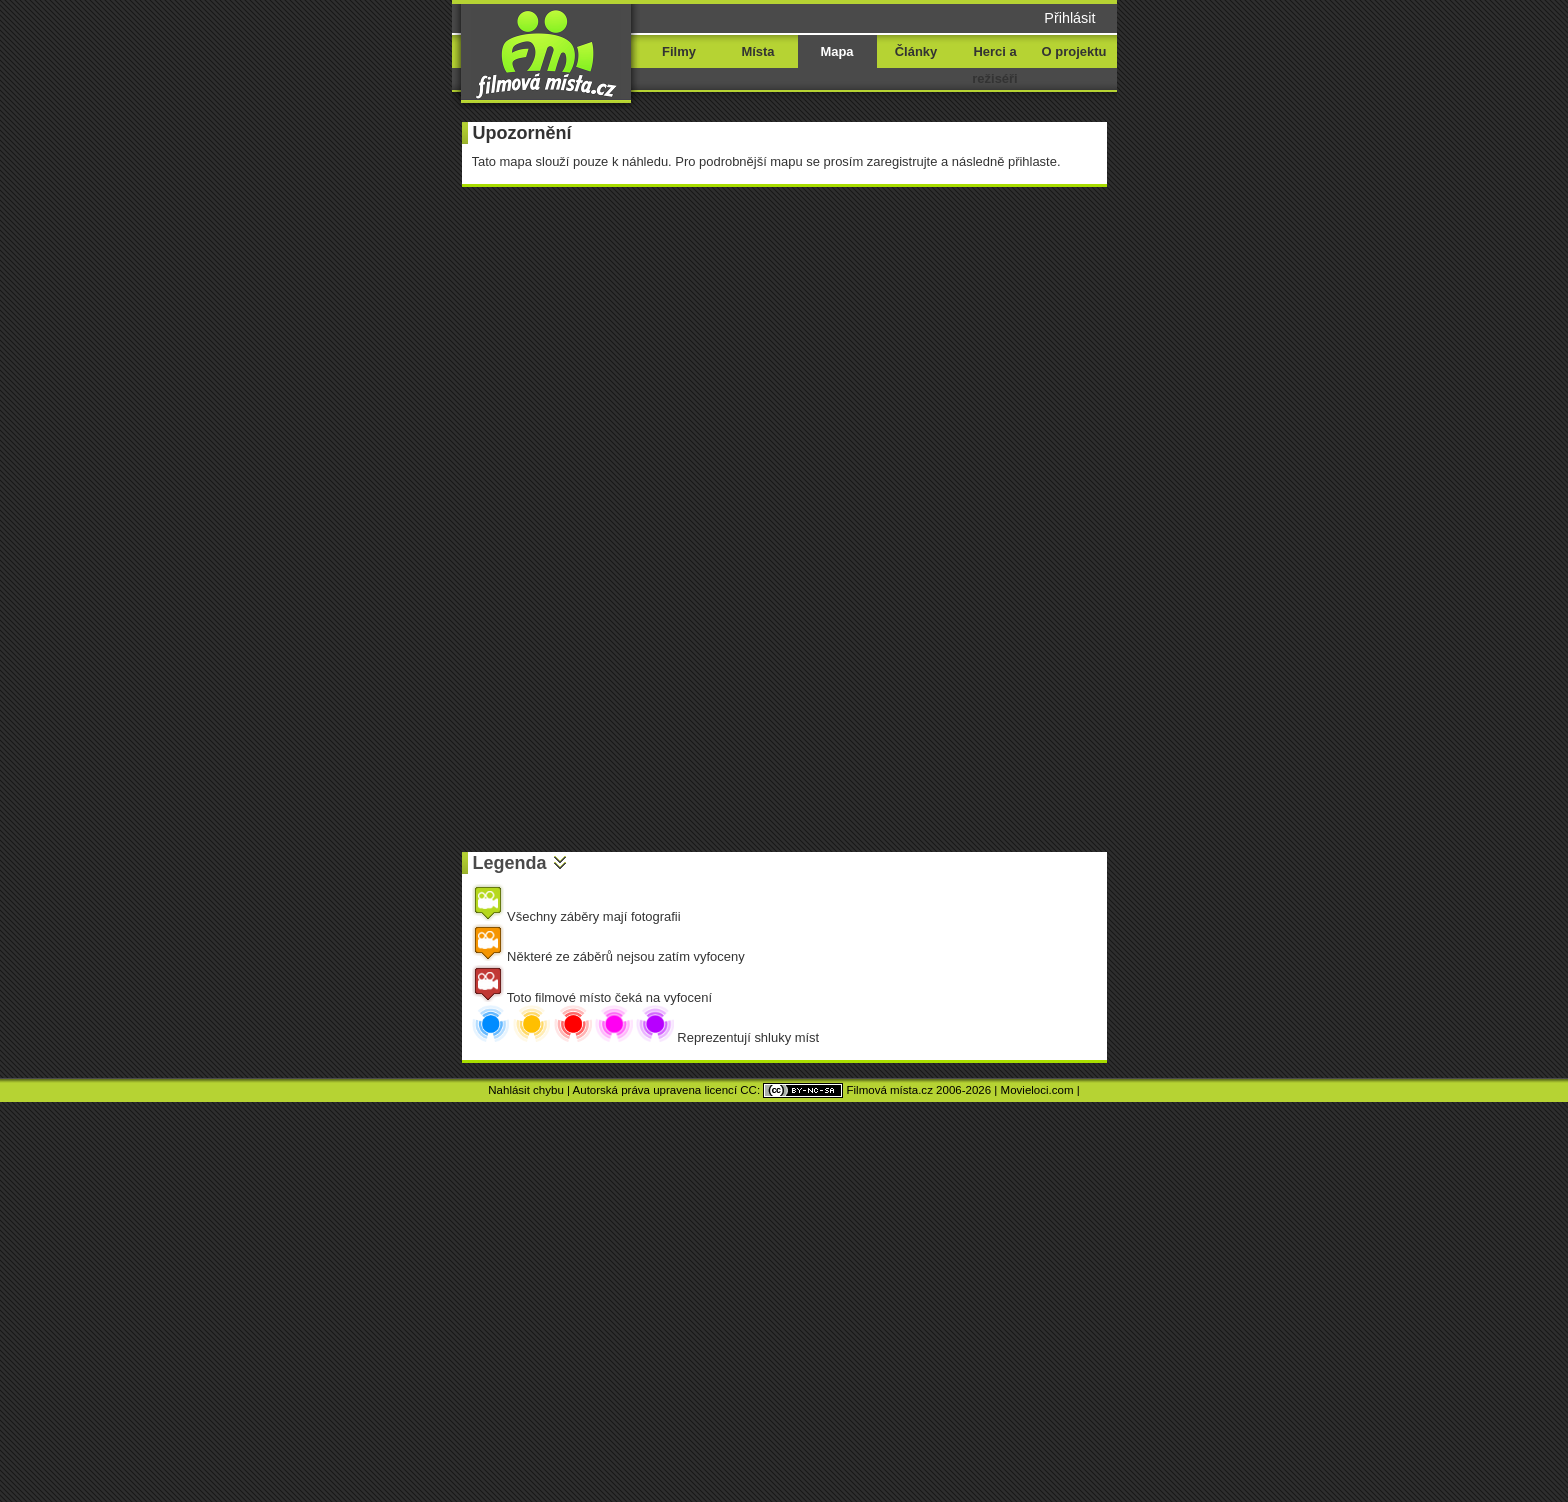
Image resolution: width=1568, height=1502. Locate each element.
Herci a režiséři (994, 65)
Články (916, 51)
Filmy (679, 51)
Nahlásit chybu (526, 1090)
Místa (757, 51)
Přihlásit (1069, 18)
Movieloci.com (1037, 1090)
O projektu (1074, 51)
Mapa (836, 51)
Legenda (510, 863)
